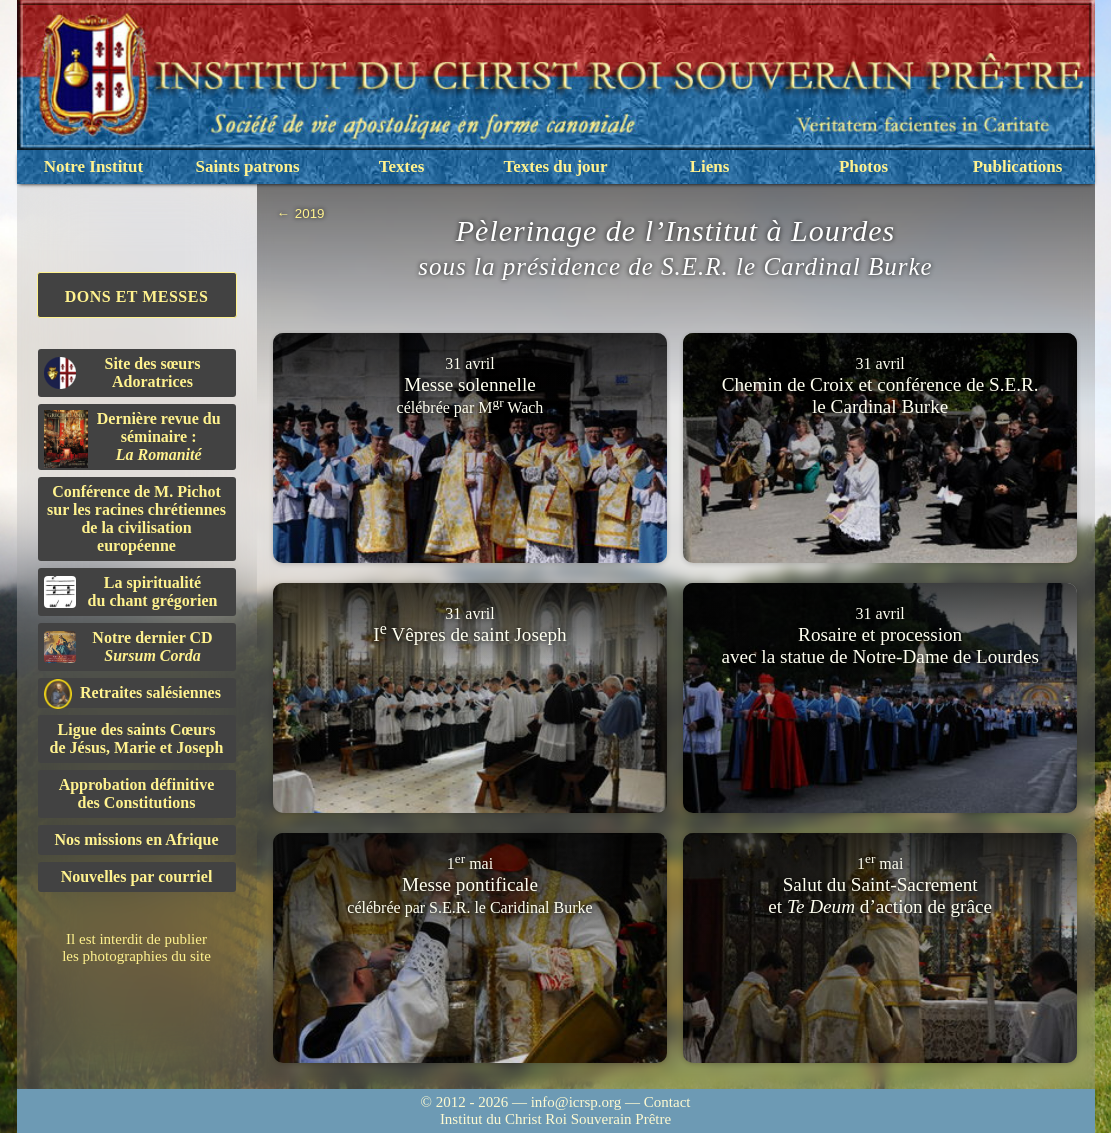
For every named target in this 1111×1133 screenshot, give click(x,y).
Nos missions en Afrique (136, 839)
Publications (1018, 166)
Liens (710, 166)
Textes (402, 166)
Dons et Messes (137, 296)
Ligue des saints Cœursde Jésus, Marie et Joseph (137, 738)
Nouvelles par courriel (137, 876)
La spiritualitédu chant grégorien (131, 591)
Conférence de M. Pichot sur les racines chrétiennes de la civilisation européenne (136, 518)
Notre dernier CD (128, 646)
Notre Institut (93, 166)
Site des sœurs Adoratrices (122, 372)
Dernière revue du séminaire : (132, 439)
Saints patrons (247, 166)
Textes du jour (555, 166)
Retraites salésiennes (132, 693)
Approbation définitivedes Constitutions (137, 793)
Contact (667, 1102)
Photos (863, 166)
